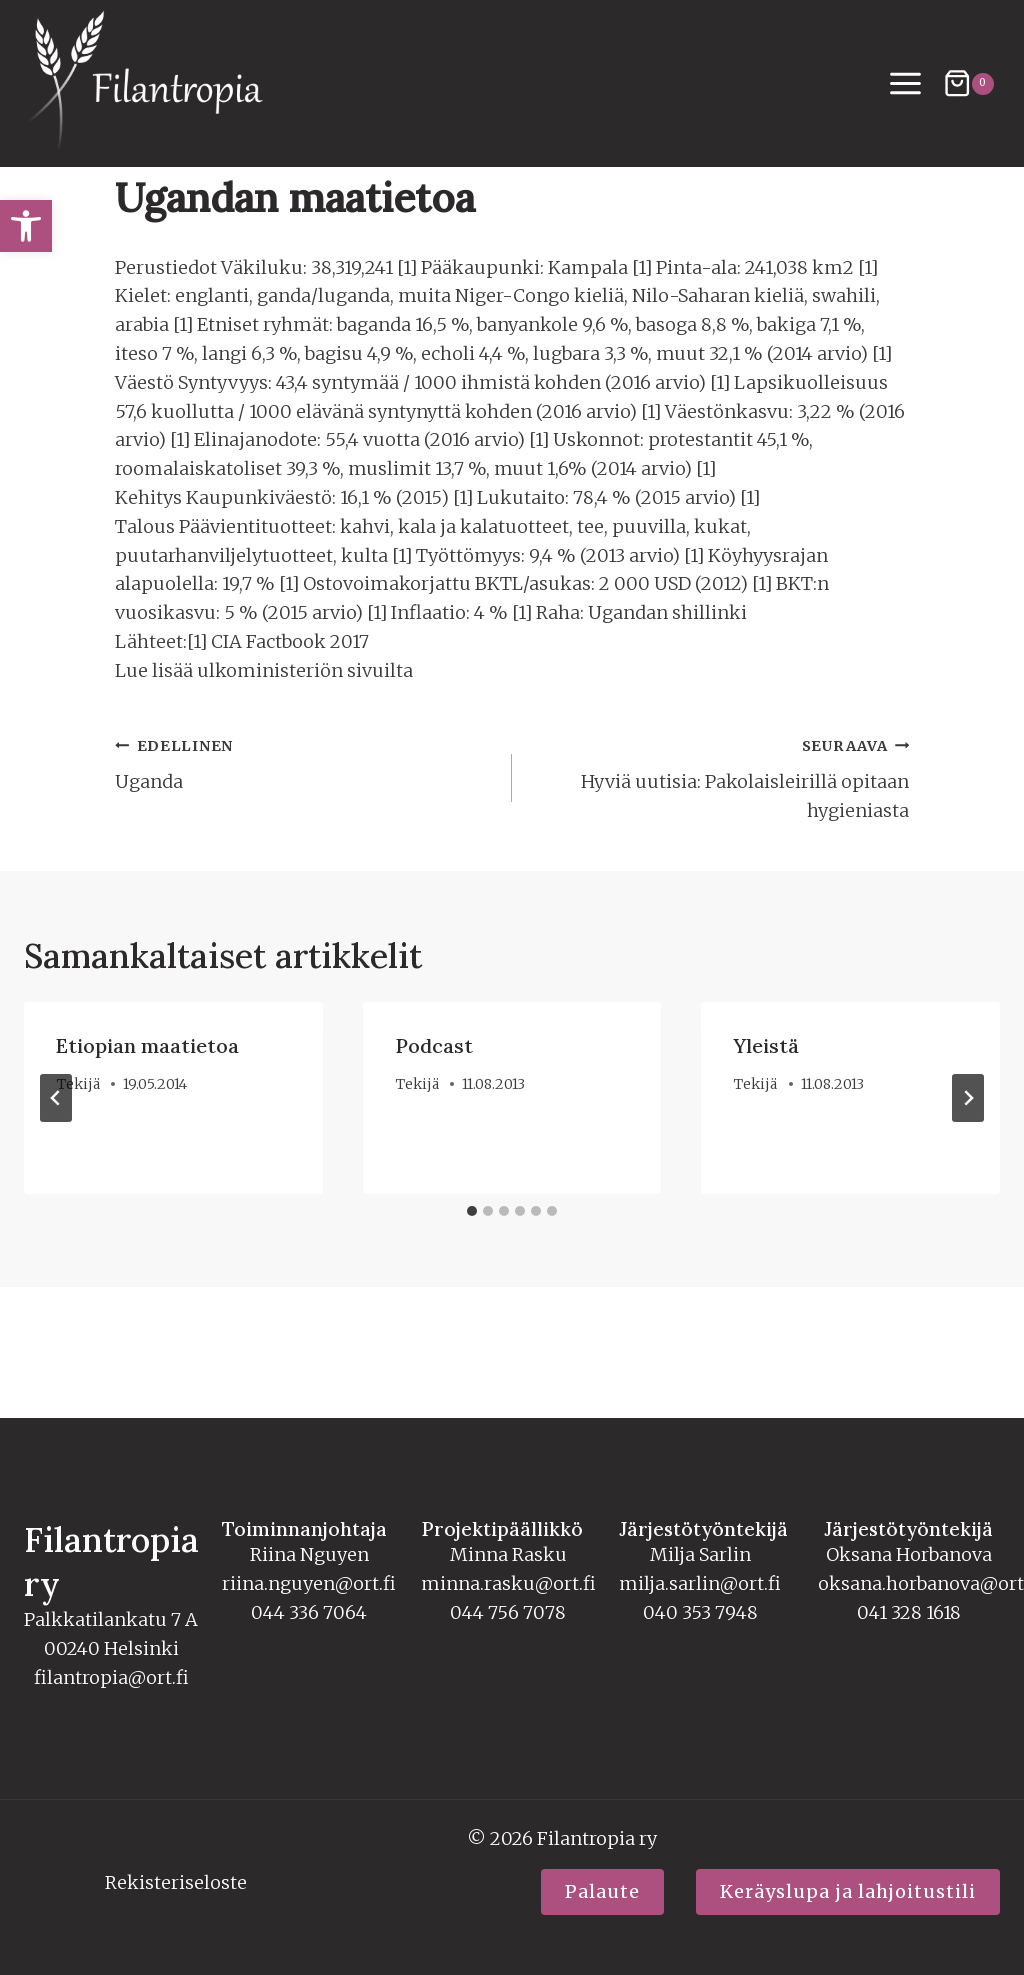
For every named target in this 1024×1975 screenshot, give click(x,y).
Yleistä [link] (766, 1129)
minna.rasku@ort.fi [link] (508, 1583)
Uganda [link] (304, 845)
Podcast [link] (434, 1129)
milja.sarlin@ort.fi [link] (700, 1583)
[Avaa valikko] (906, 84)
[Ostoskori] (968, 83)
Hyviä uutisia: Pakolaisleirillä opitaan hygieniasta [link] (719, 860)
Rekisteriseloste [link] (176, 1883)
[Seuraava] (968, 1181)
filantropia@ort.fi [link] (111, 1677)
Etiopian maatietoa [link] (147, 1129)
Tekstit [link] (238, 227)
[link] (26, 226)
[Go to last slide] (56, 1181)
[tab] (472, 1294)
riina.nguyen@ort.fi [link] (309, 1583)
